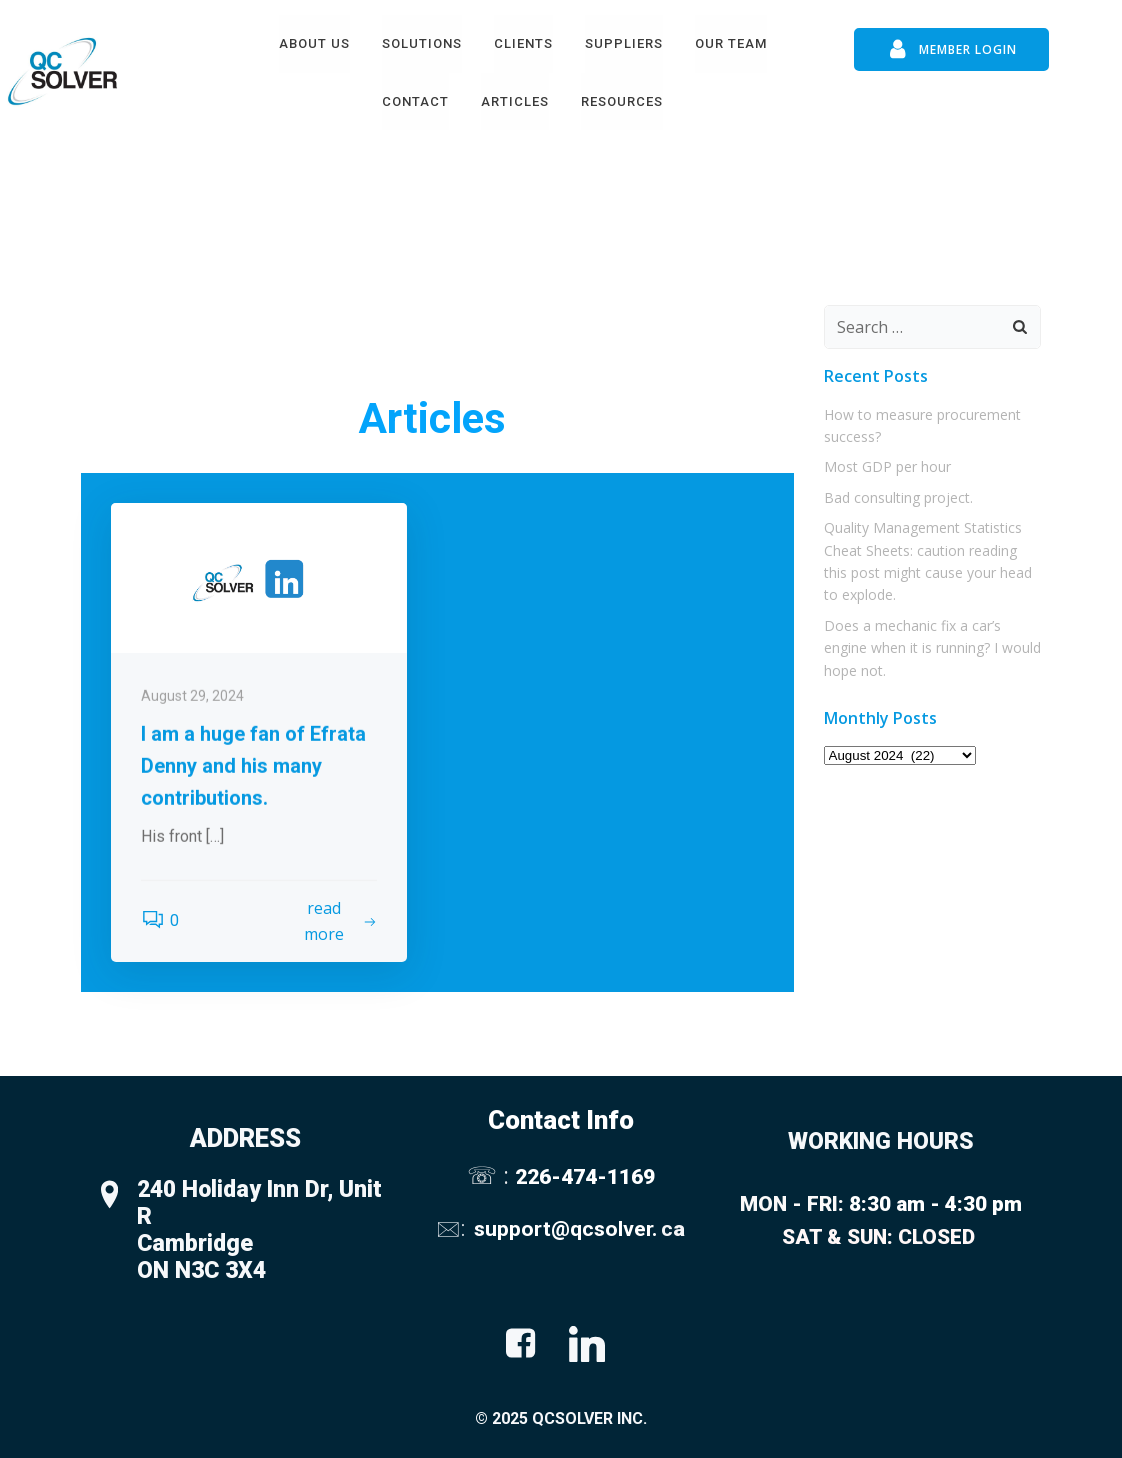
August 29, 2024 (192, 839)
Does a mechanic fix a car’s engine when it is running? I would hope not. (932, 648)
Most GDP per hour (887, 466)
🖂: (453, 1228)
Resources (622, 101)
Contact (415, 101)
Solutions (422, 43)
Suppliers (624, 43)
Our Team (731, 43)
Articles (515, 101)
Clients (523, 43)
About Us (314, 43)
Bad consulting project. (898, 497)
